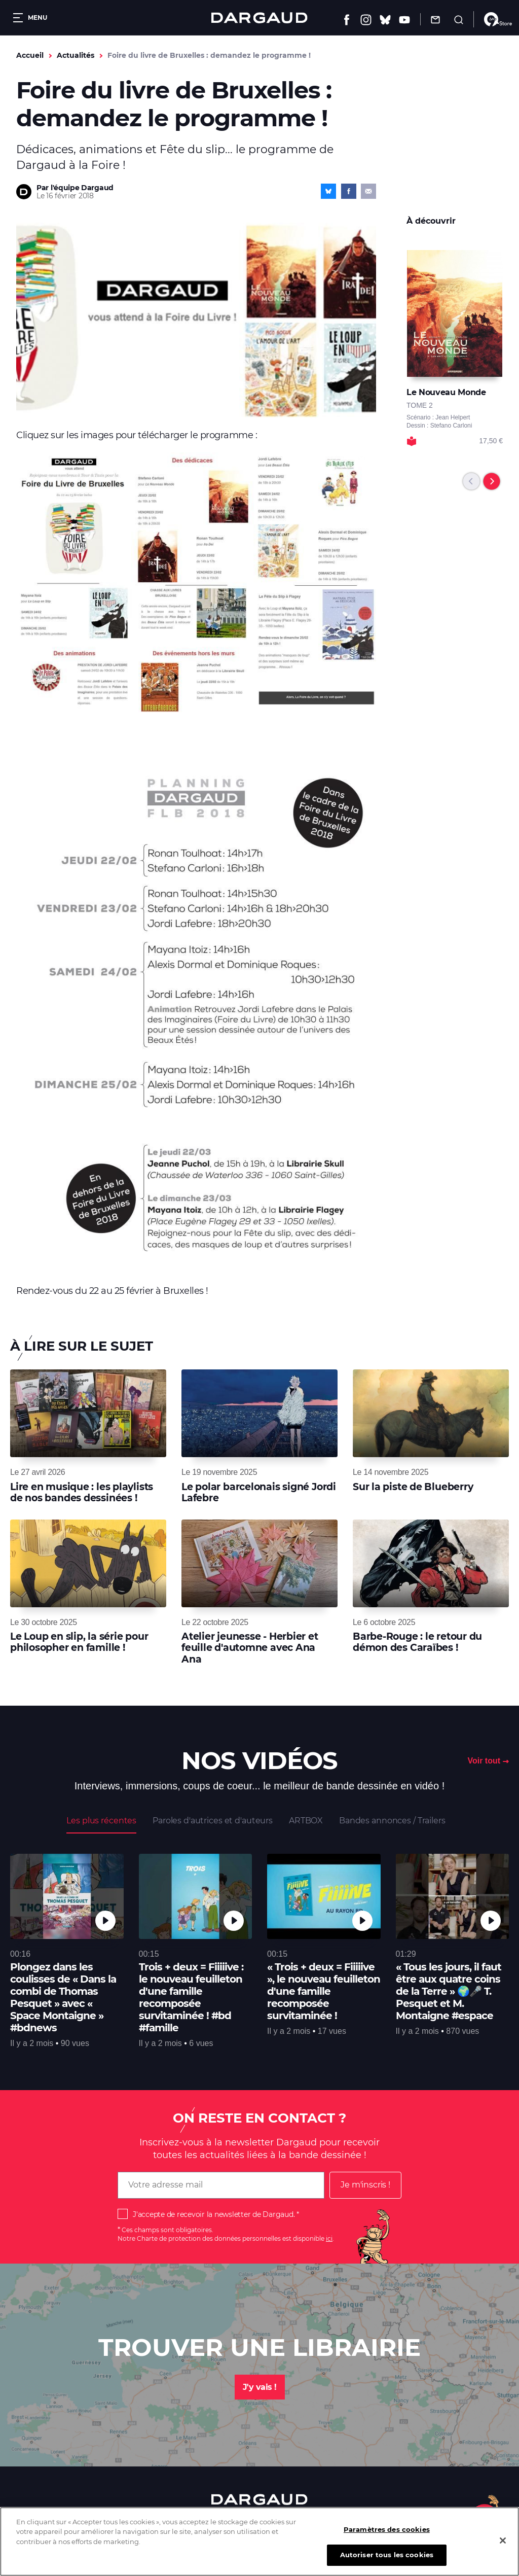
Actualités (75, 55)
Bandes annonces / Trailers (392, 1820)
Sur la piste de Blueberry (413, 1487)
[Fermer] (503, 2543)
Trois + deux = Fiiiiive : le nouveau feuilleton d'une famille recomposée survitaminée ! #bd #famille (191, 1997)
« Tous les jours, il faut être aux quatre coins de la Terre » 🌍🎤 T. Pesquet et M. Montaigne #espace (448, 1991)
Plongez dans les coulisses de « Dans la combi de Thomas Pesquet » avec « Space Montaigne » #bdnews (63, 1997)
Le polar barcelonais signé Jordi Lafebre (258, 1492)
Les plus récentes (101, 1820)
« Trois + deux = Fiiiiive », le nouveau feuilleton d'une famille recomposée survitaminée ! (323, 1991)
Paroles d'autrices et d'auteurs (213, 1820)
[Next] (492, 481)
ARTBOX (306, 1820)
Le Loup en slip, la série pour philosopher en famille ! (79, 1642)
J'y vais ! (260, 2387)
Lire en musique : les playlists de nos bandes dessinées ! (81, 1492)
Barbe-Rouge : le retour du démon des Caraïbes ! (417, 1642)
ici (329, 2238)
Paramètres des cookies (387, 2532)
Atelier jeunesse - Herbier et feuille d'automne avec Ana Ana (249, 1648)
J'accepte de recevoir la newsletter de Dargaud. (213, 2214)
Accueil (30, 55)
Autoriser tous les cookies (386, 2558)
